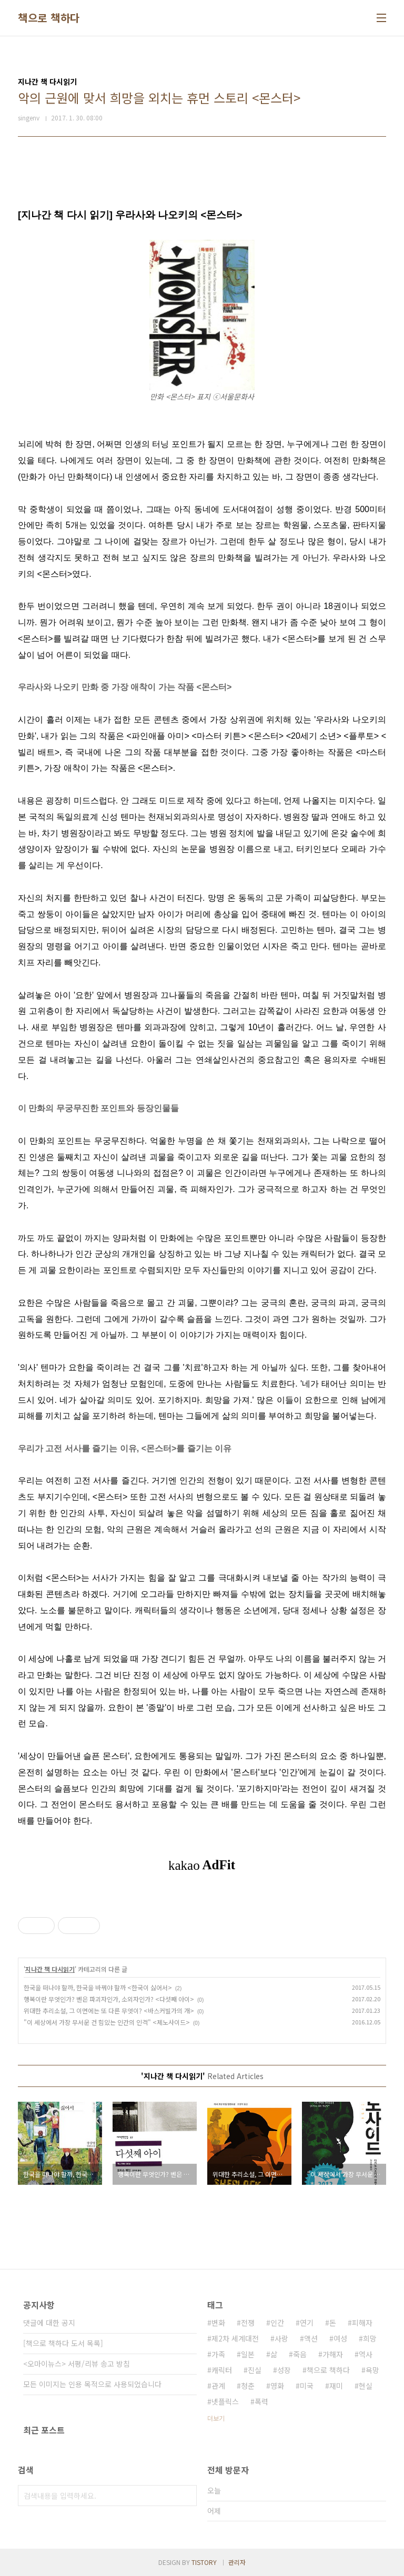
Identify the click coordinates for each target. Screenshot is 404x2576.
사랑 (281, 2338)
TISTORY (204, 2562)
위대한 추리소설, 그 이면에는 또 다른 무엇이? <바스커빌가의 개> (109, 2010)
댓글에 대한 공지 (49, 2322)
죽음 (300, 2354)
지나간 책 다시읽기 (50, 1968)
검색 (186, 2496)
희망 (370, 2338)
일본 (248, 2354)
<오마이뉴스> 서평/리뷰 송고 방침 (76, 2363)
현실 (365, 2385)
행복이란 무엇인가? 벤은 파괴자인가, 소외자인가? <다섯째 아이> (109, 1998)
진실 (254, 2370)
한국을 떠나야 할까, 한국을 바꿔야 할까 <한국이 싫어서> (98, 1987)
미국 (307, 2385)
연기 (307, 2322)
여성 (340, 2338)
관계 (218, 2385)
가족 (218, 2354)
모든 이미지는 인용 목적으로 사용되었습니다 (92, 2384)
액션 (311, 2338)
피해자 (362, 2322)
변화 (218, 2322)
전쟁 (248, 2322)
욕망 (372, 2370)
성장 (284, 2370)
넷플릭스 (225, 2401)
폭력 (261, 2401)
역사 (365, 2354)
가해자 (332, 2354)
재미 (336, 2385)
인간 (277, 2322)
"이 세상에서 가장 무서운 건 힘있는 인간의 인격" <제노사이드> (107, 2022)
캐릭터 (221, 2370)
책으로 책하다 (49, 18)
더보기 (216, 2418)
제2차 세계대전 (235, 2338)
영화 (277, 2385)
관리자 (237, 2562)
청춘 (248, 2385)
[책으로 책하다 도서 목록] (63, 2343)
